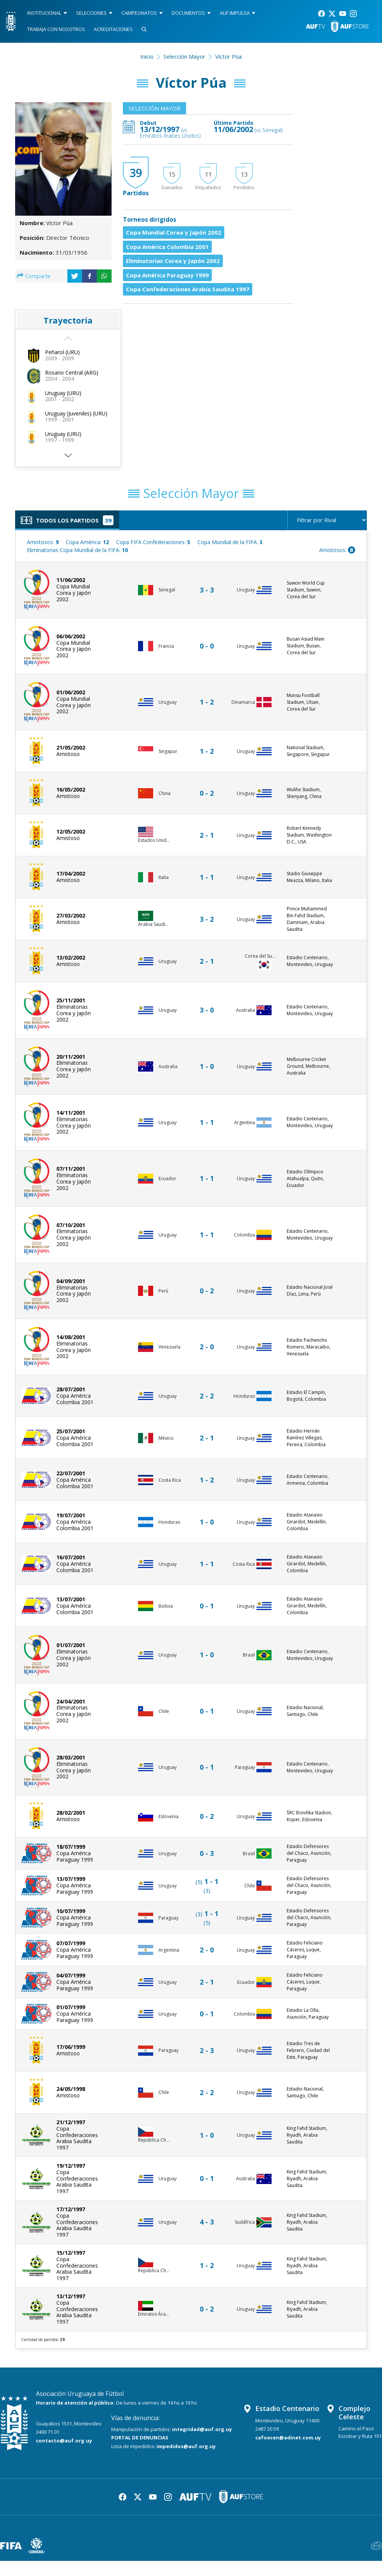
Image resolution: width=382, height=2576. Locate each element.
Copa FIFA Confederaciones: (153, 542)
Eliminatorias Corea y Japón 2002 (173, 260)
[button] (68, 458)
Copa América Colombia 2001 (167, 246)
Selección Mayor (184, 56)
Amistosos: (43, 542)
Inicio (147, 56)
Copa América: (87, 542)
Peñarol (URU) (62, 352)
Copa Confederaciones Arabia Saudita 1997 (187, 289)
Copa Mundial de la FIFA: (229, 542)
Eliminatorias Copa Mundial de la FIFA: (77, 550)
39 (135, 172)
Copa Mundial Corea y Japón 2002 (173, 232)
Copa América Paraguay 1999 (167, 275)
